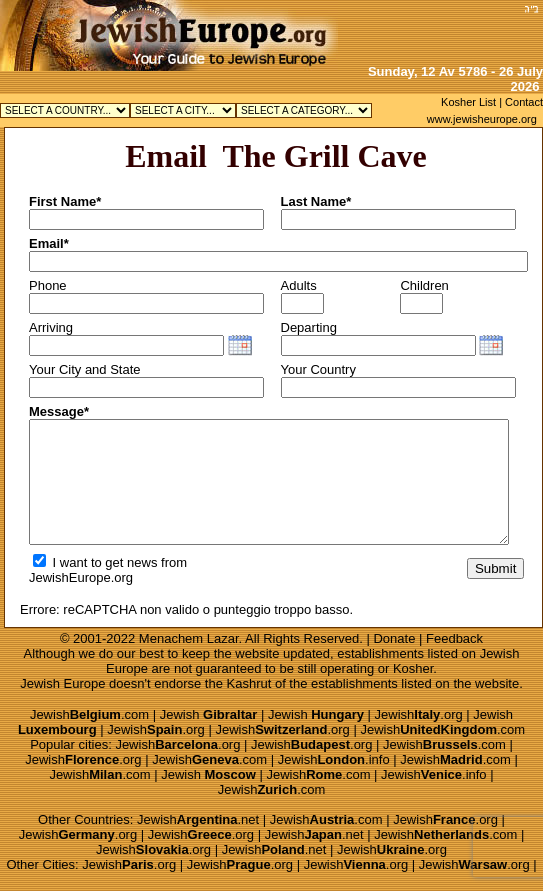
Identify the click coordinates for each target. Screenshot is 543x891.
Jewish (209, 714)
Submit (495, 568)
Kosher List (468, 102)
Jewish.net (198, 819)
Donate (394, 638)
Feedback (454, 638)
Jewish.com (89, 714)
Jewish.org (419, 714)
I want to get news (95, 562)
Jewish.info (334, 759)
